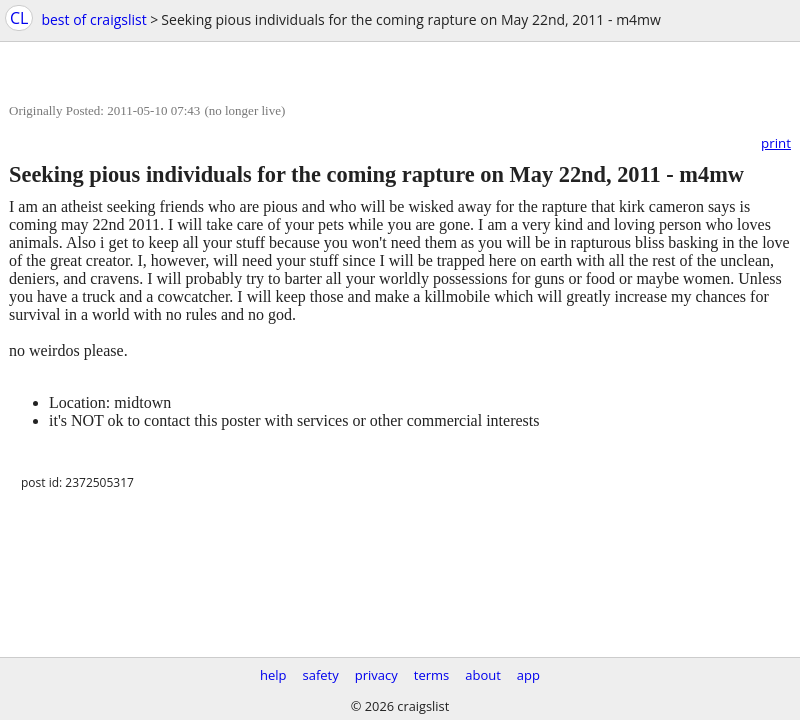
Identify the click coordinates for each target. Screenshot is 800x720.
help (273, 675)
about (483, 675)
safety (321, 675)
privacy (376, 675)
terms (431, 675)
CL (19, 18)
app (528, 675)
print (776, 143)
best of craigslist (93, 19)
